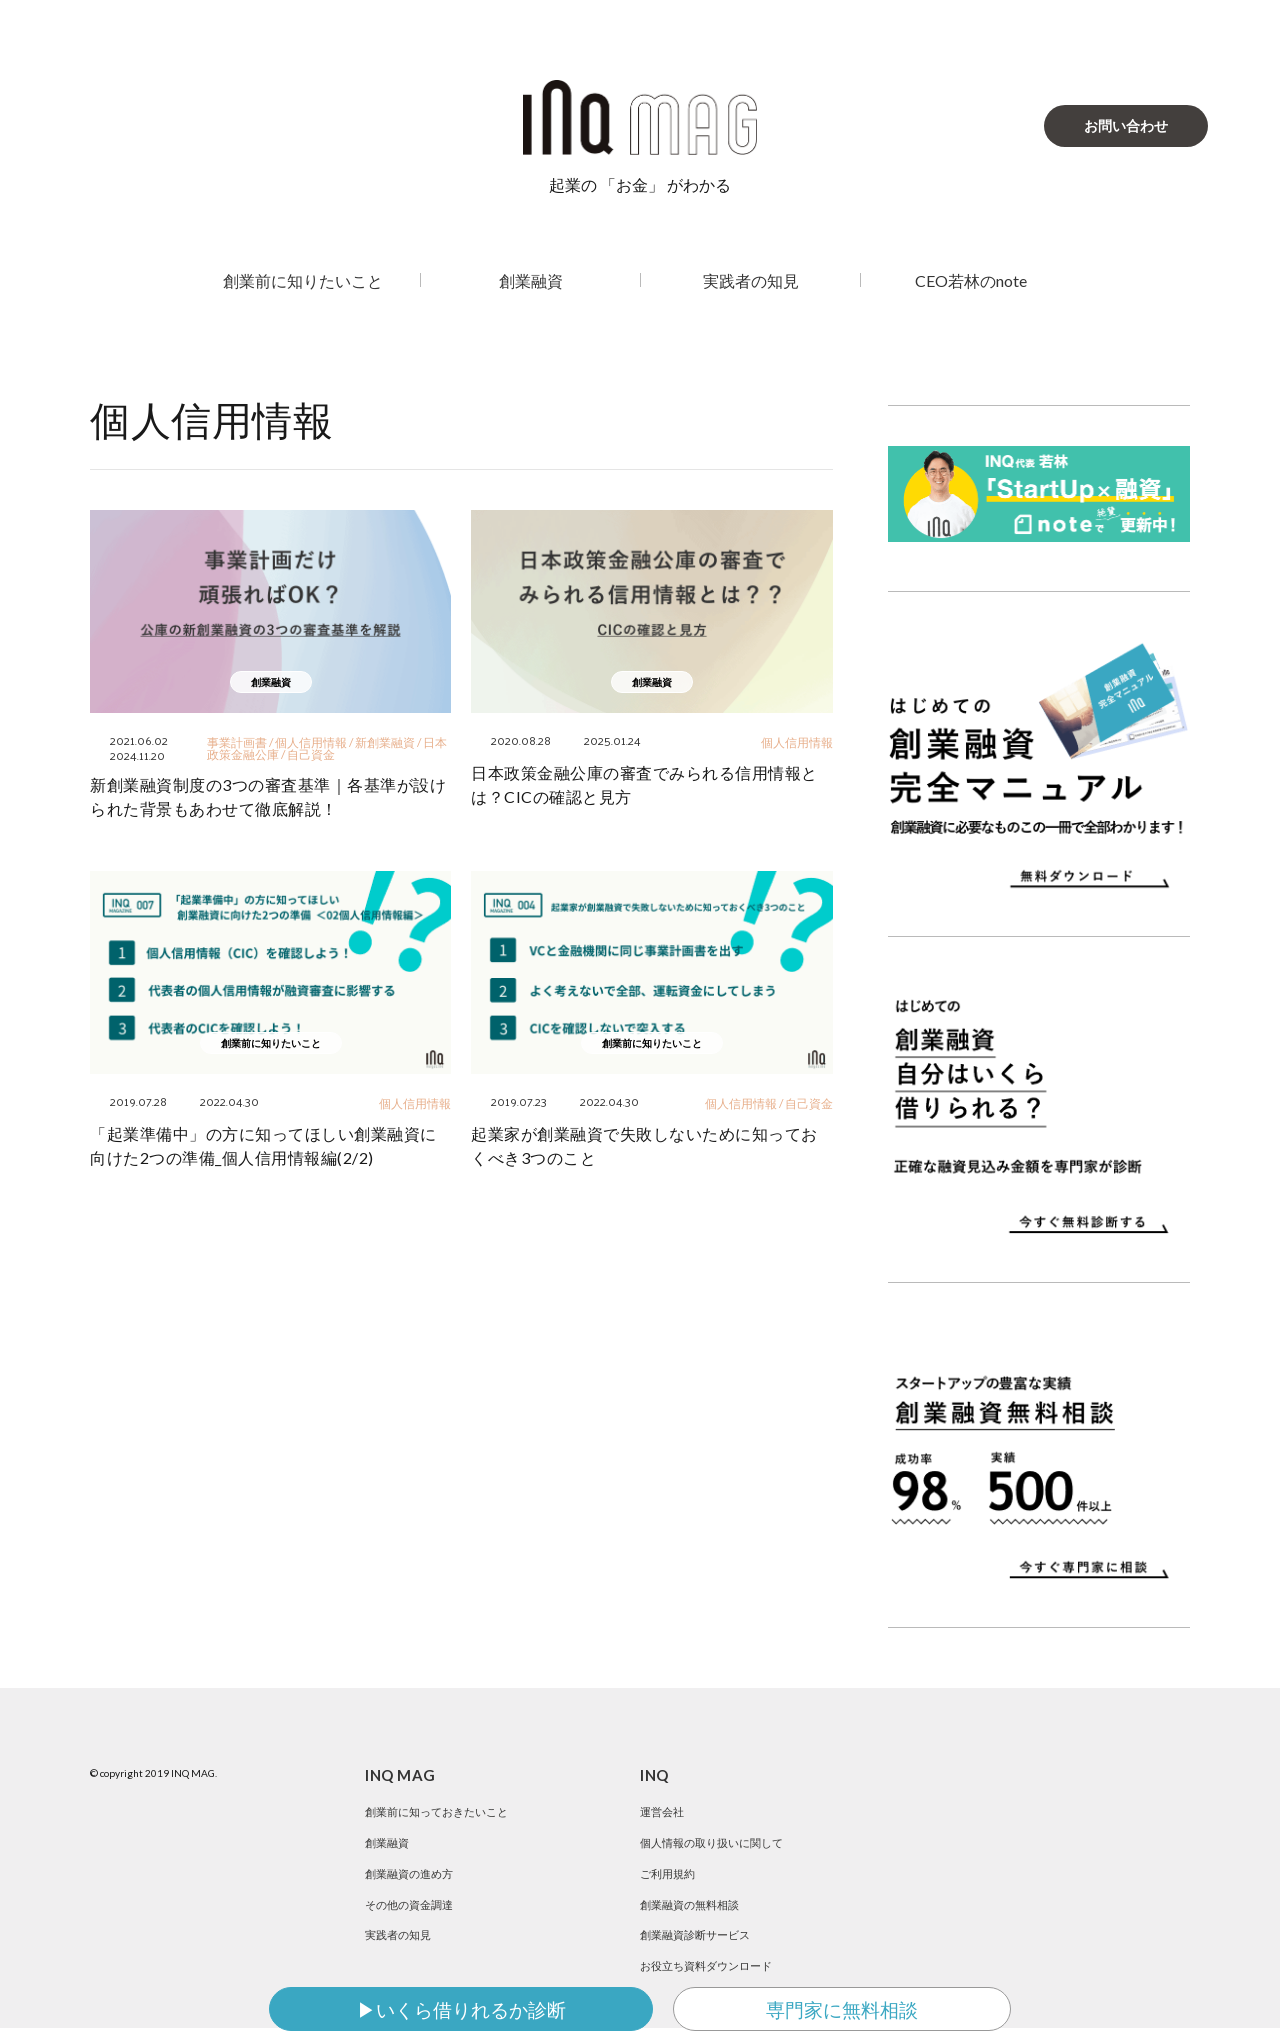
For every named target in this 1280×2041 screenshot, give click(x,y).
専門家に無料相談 (842, 2009)
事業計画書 (237, 742)
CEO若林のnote (971, 280)
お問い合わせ (1126, 125)
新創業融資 (385, 742)
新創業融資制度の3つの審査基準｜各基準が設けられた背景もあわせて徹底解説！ (268, 796)
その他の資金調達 (413, 1910)
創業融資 (531, 280)
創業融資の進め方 (413, 1877)
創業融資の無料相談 (694, 1910)
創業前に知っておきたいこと (443, 1811)
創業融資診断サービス (700, 1943)
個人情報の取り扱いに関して (718, 1844)
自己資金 (311, 754)
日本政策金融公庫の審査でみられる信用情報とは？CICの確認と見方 (644, 784)
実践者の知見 (751, 280)
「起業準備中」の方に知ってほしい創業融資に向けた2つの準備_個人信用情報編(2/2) (263, 1145)
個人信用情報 (311, 742)
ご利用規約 (670, 1877)
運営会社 (664, 1811)
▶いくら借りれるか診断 (461, 2009)
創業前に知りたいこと (303, 280)
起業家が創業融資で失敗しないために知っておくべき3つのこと (644, 1145)
